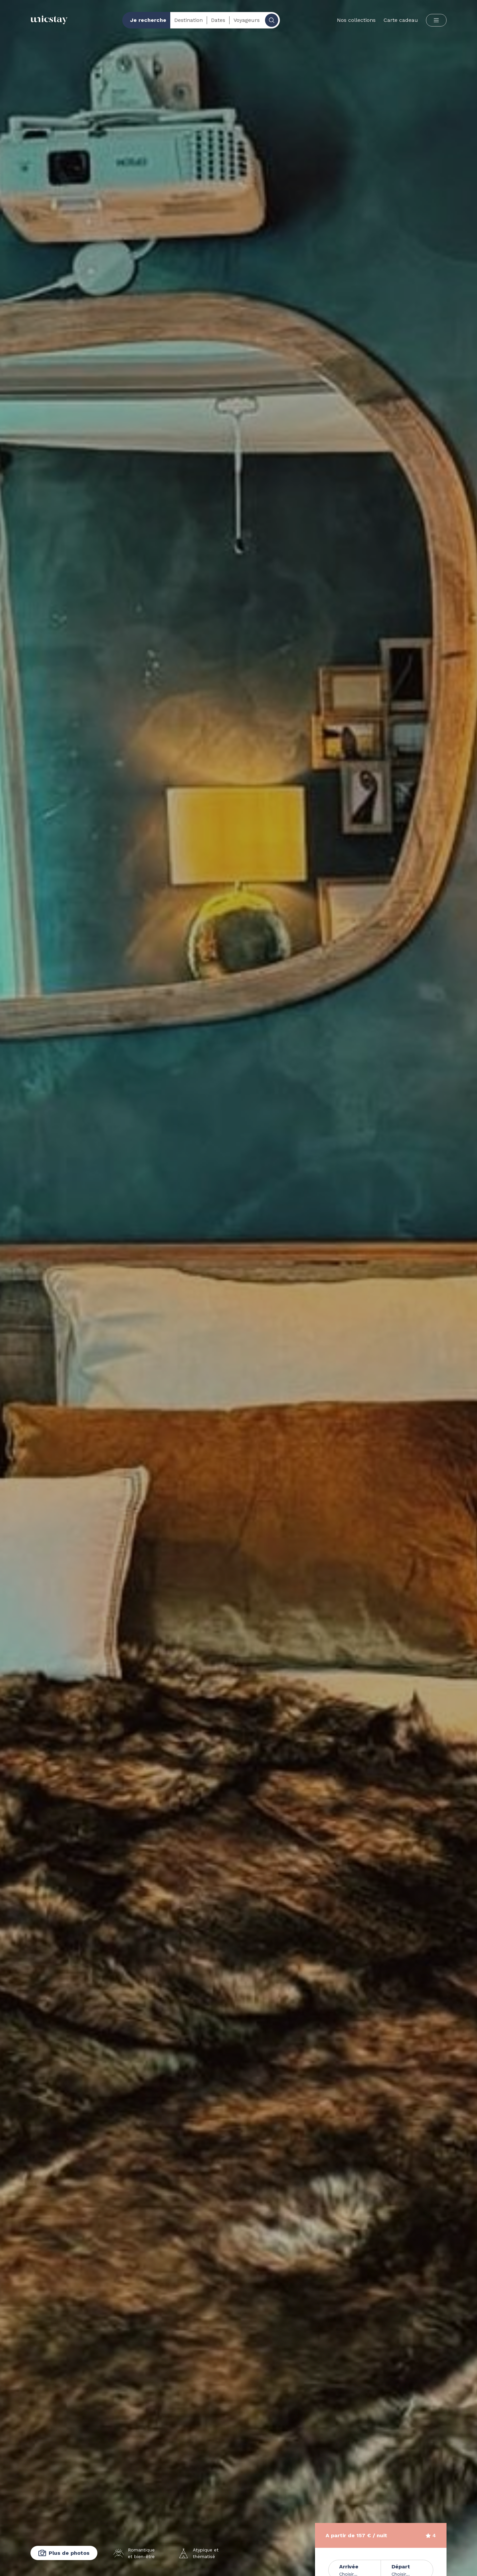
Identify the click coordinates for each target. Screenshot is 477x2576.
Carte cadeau (401, 20)
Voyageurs (247, 20)
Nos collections (356, 20)
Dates (218, 20)
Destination (188, 20)
